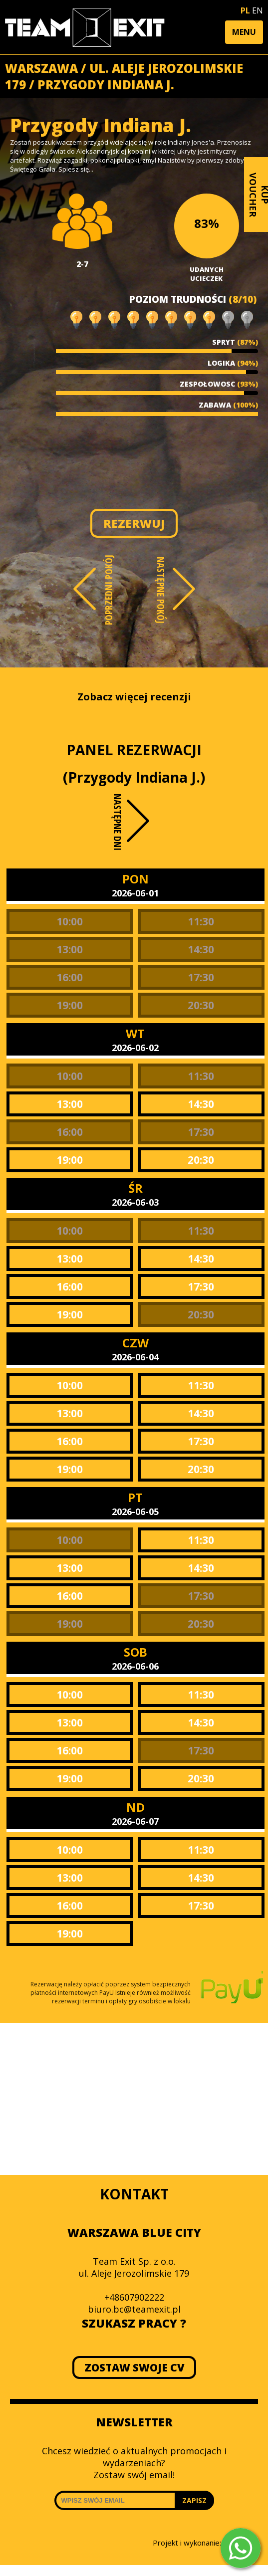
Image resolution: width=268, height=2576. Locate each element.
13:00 (69, 949)
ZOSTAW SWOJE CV (134, 2367)
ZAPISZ (194, 2500)
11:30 (201, 921)
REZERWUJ (134, 523)
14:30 (201, 949)
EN (257, 10)
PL (245, 10)
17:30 (201, 977)
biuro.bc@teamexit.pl (134, 2309)
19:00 (69, 1005)
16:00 (69, 977)
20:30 (201, 1005)
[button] (244, 32)
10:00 (69, 921)
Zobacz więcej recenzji (134, 696)
